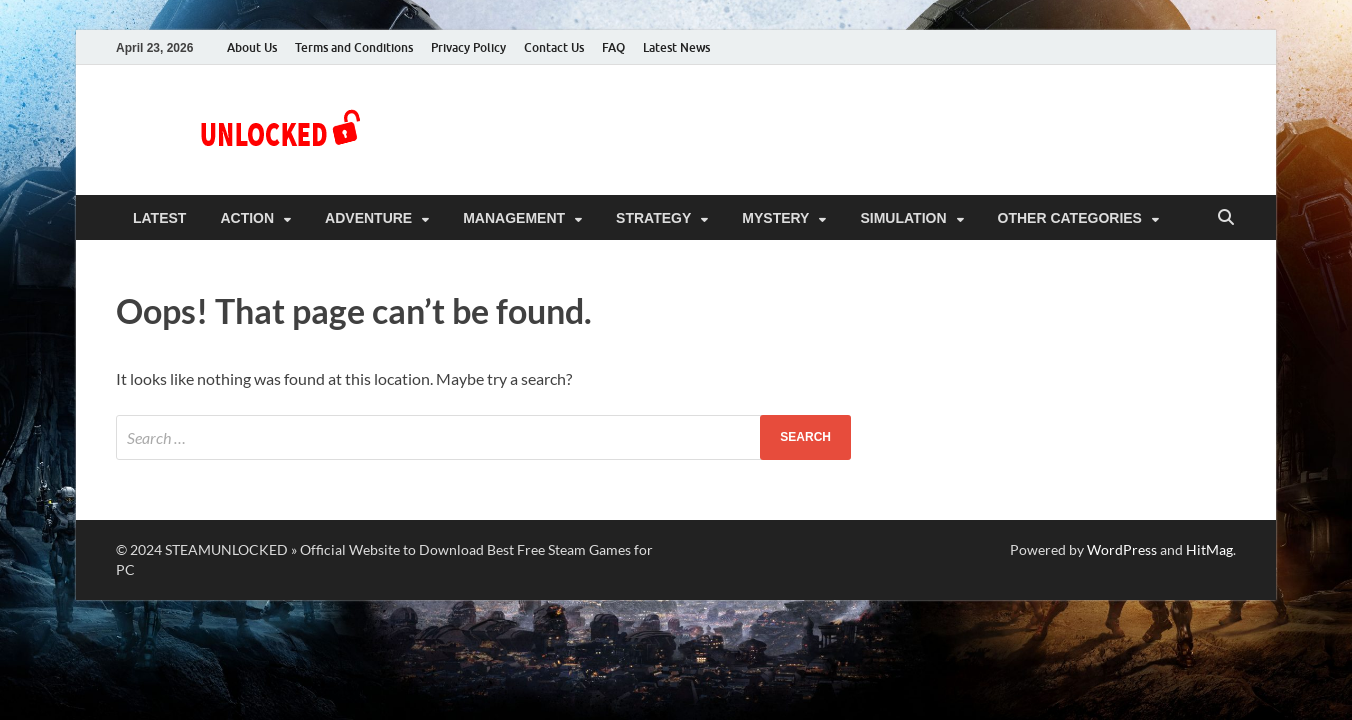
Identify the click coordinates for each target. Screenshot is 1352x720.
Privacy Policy (468, 47)
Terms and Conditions (354, 47)
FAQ (613, 47)
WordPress (1122, 549)
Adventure (368, 218)
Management (514, 218)
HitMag (1209, 549)
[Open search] (1226, 218)
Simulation (903, 218)
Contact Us (554, 47)
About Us (252, 47)
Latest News (676, 47)
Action (247, 218)
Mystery (775, 218)
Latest (159, 218)
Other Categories (1070, 218)
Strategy (653, 218)
